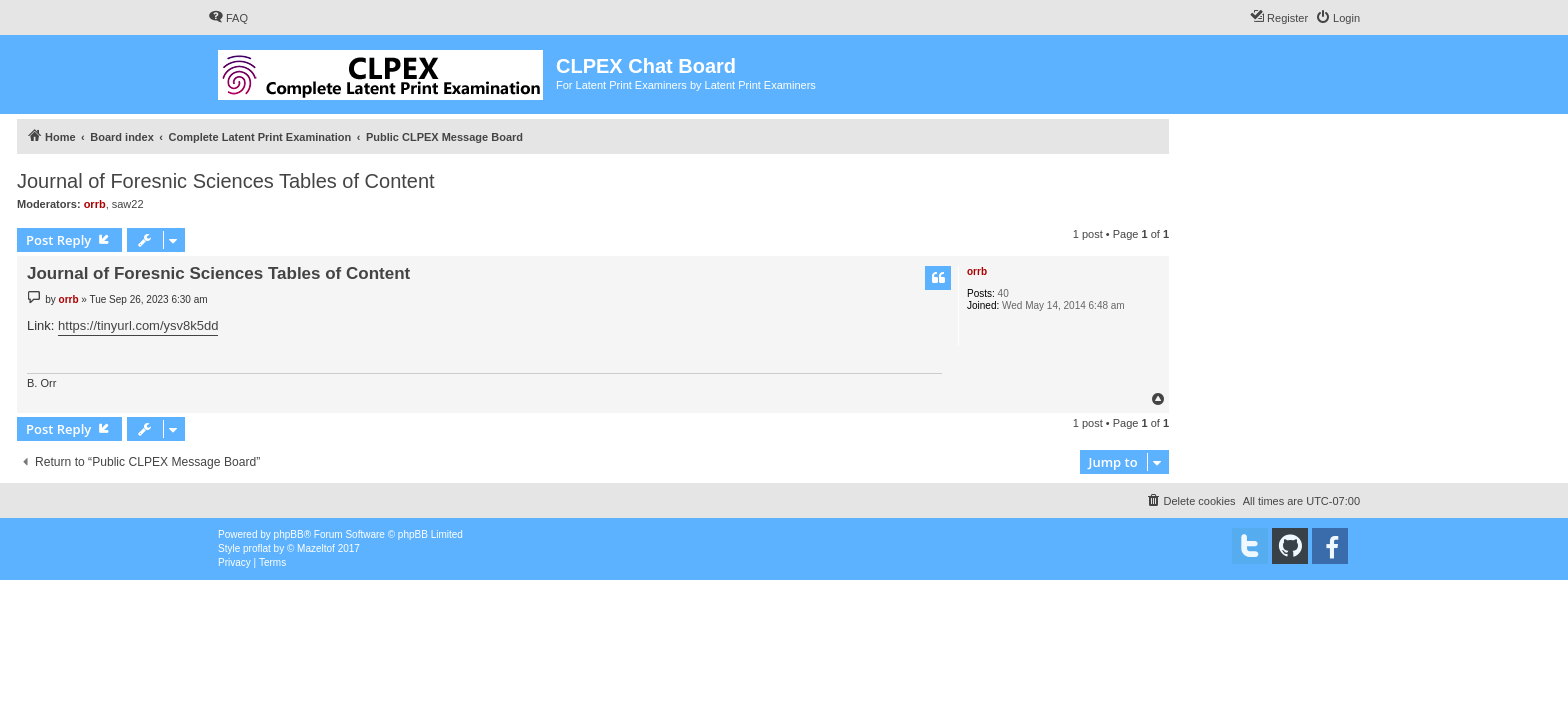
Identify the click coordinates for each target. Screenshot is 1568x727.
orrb (95, 204)
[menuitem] (228, 18)
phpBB (289, 534)
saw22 (128, 204)
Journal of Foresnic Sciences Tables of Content (226, 181)
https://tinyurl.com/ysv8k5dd (138, 325)
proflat (257, 548)
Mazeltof (316, 548)
